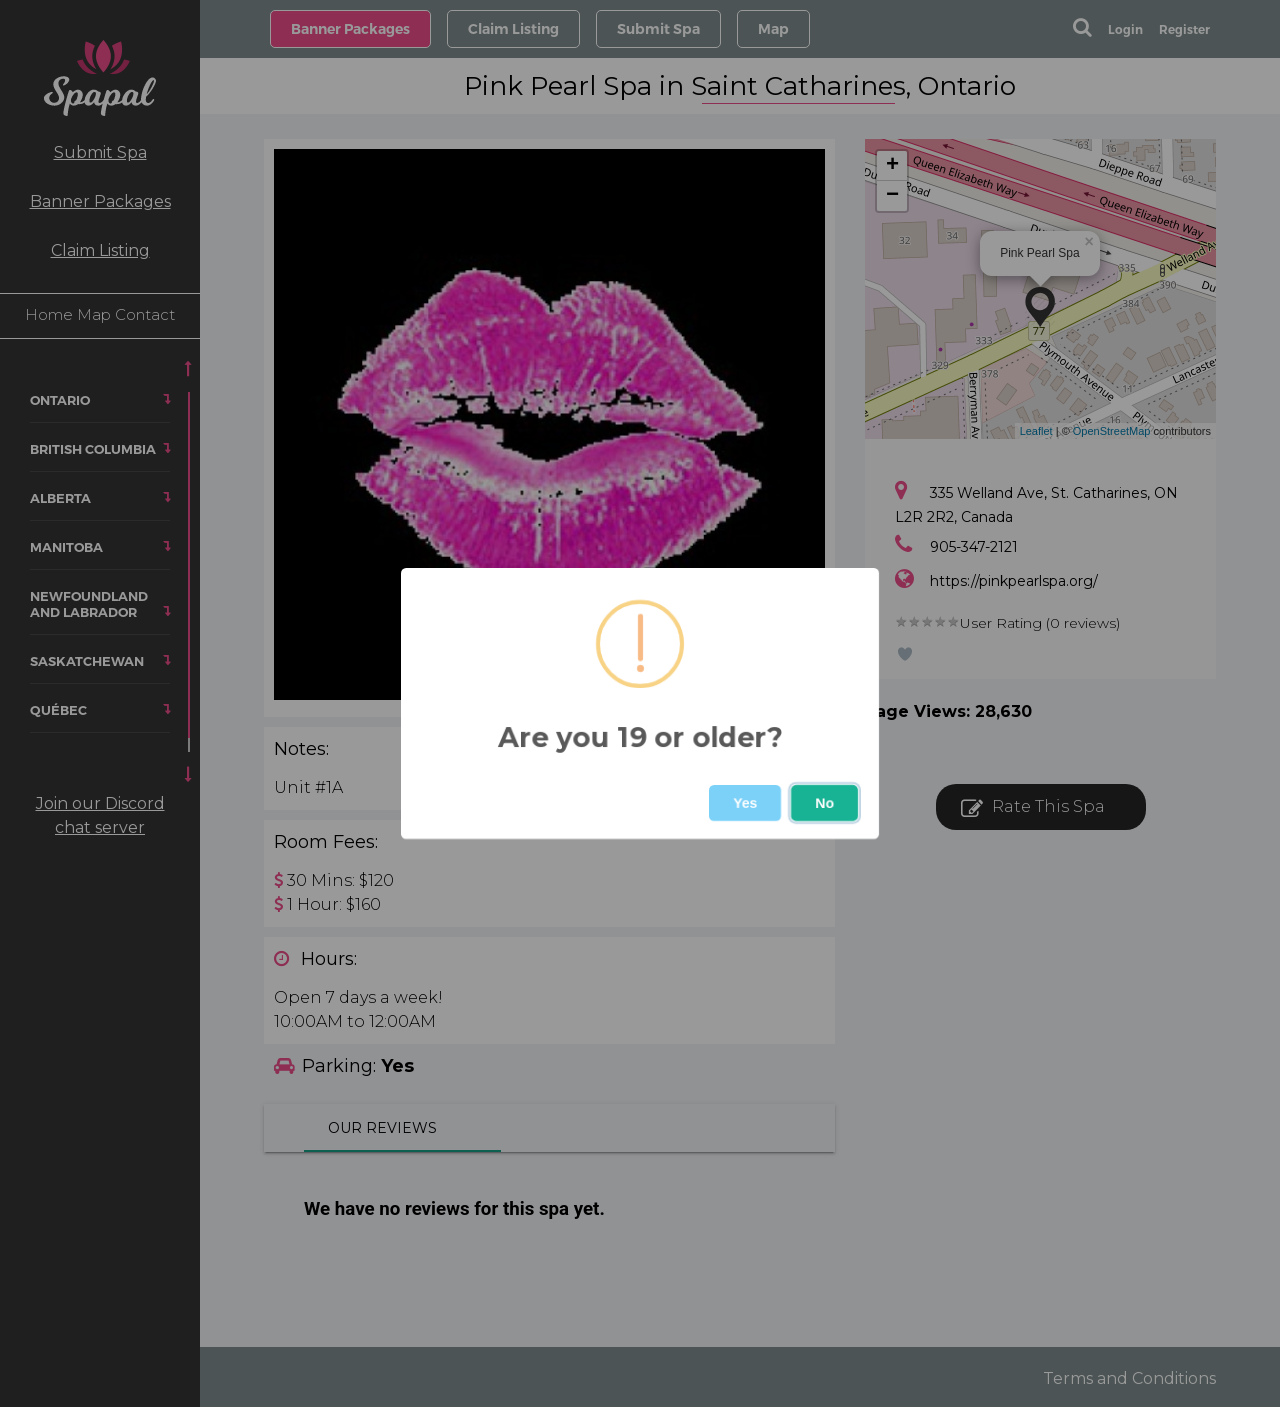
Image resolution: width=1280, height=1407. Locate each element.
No (824, 803)
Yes (745, 803)
